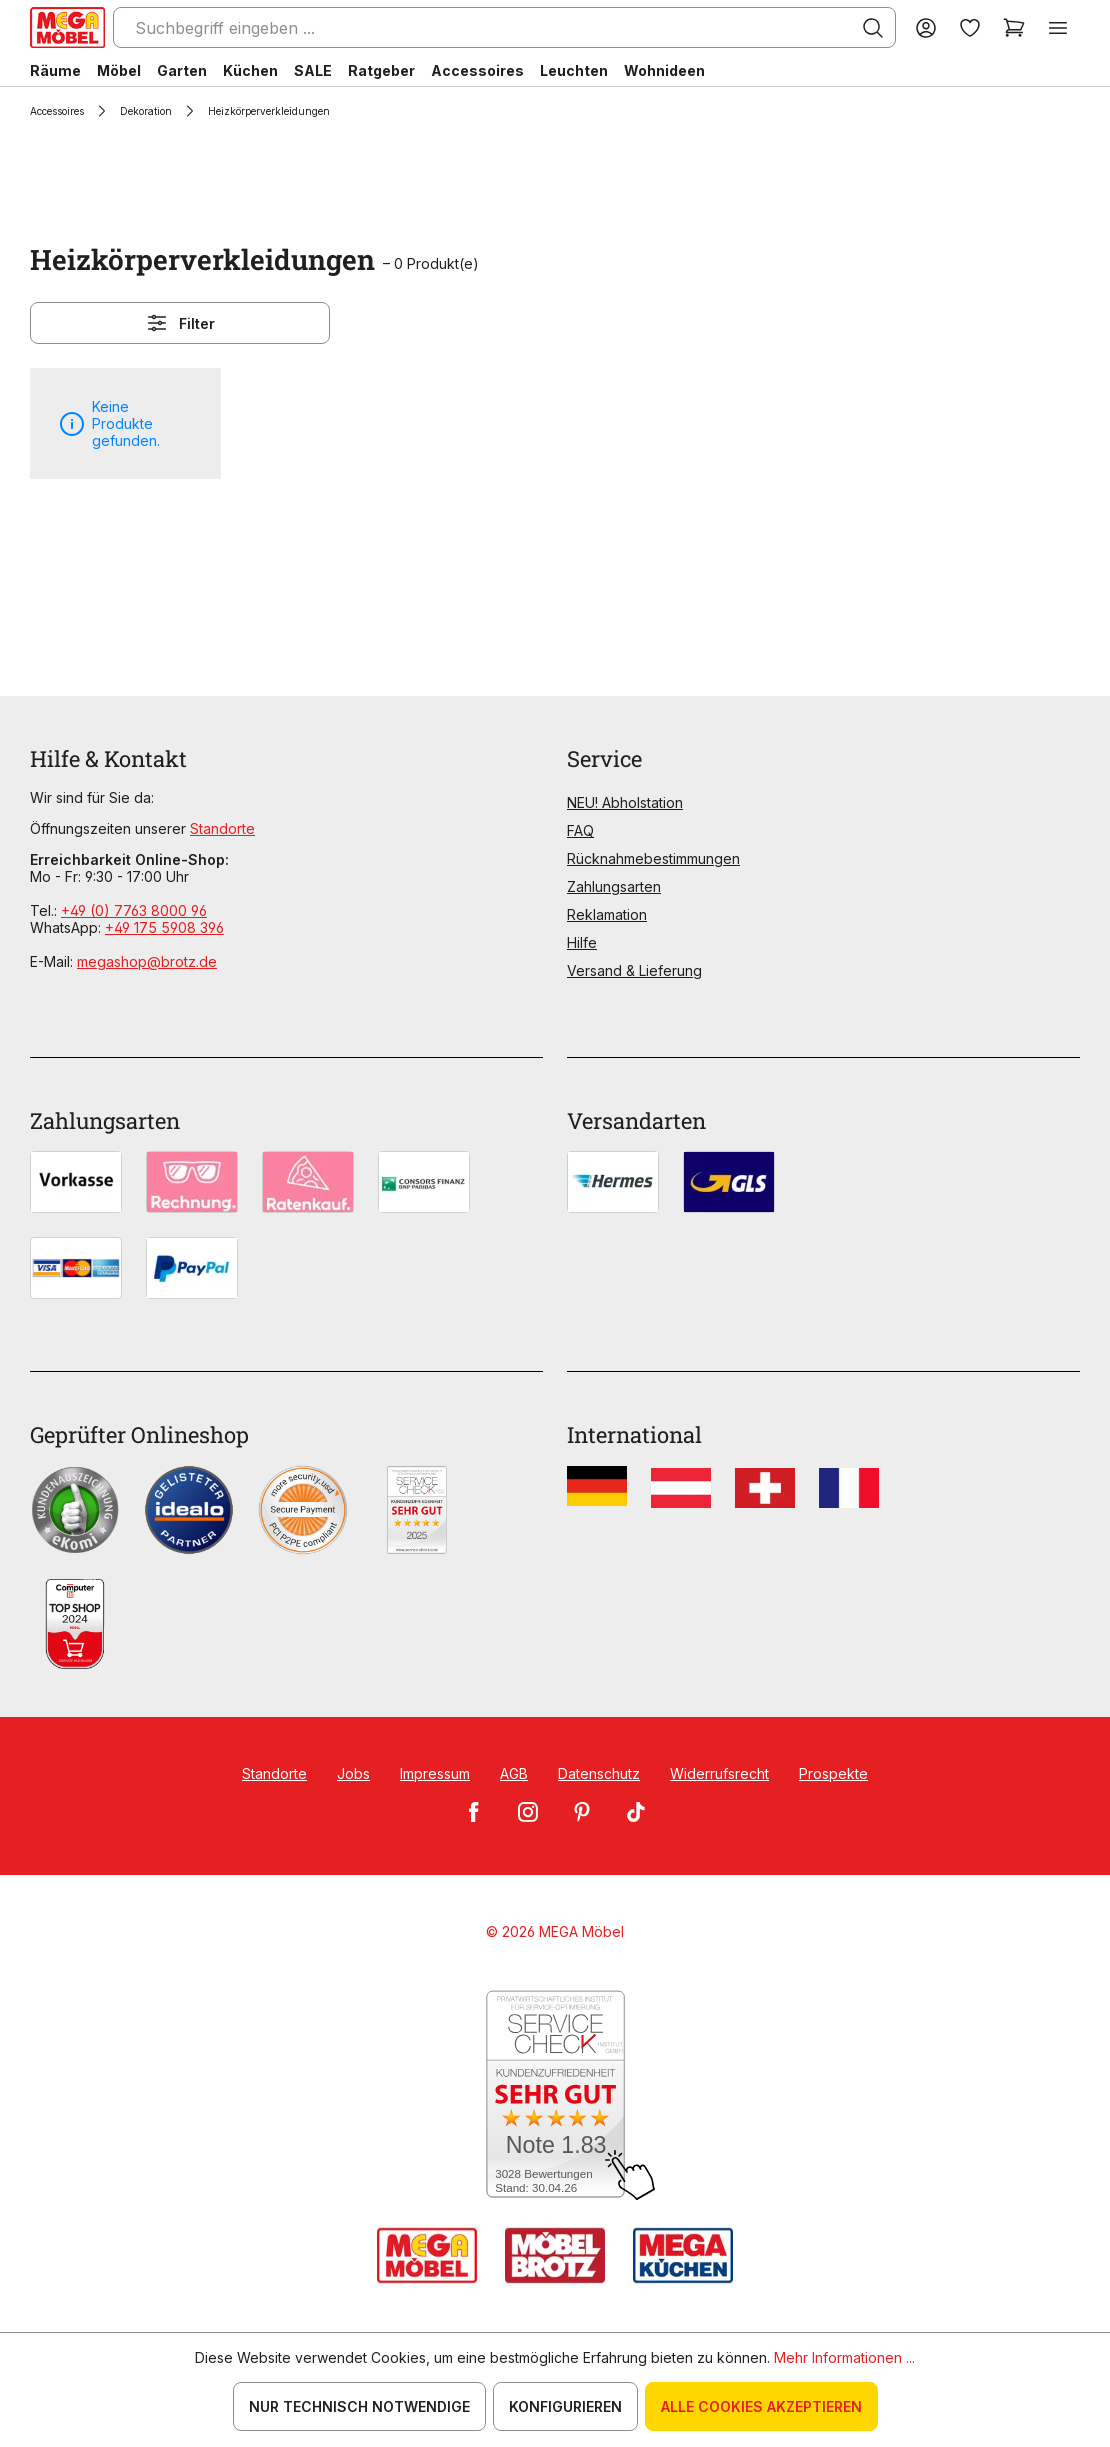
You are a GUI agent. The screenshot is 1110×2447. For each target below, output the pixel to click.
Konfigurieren (565, 2406)
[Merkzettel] (970, 27)
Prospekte (833, 1773)
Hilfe (582, 942)
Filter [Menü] (180, 323)
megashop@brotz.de (147, 961)
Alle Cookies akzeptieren (761, 2406)
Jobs (353, 1773)
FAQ (580, 830)
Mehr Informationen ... (844, 2357)
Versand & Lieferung (634, 970)
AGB (514, 1773)
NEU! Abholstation (625, 802)
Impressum (435, 1773)
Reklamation (607, 914)
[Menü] (1058, 27)
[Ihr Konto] (926, 27)
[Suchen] (873, 28)
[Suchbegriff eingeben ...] (504, 27)
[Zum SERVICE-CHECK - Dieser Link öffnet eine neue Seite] (555, 2095)
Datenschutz (599, 1773)
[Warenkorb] (1014, 27)
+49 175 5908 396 (164, 927)
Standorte (222, 828)
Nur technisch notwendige (359, 2406)
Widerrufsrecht (719, 1773)
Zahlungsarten (614, 886)
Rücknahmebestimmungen (653, 858)
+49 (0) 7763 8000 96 (134, 910)
